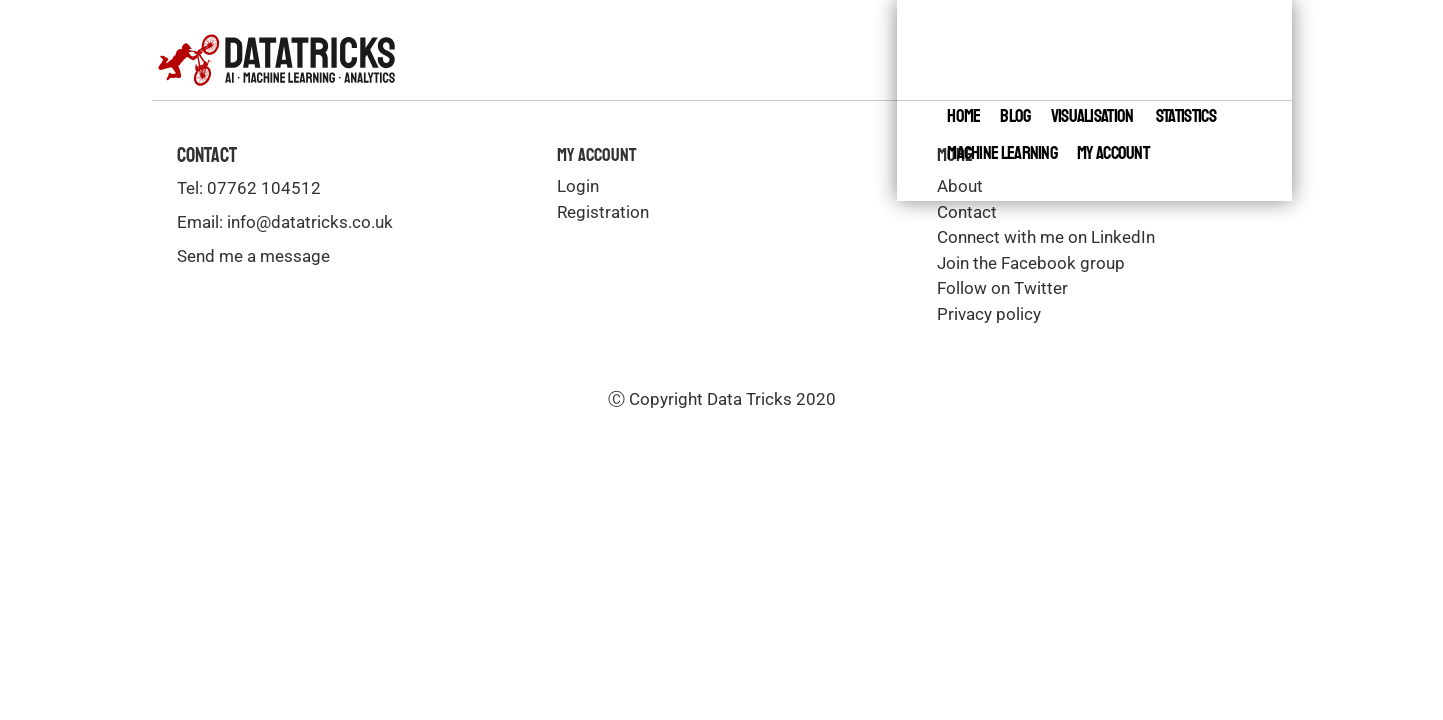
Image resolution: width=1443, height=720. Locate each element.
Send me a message (253, 256)
